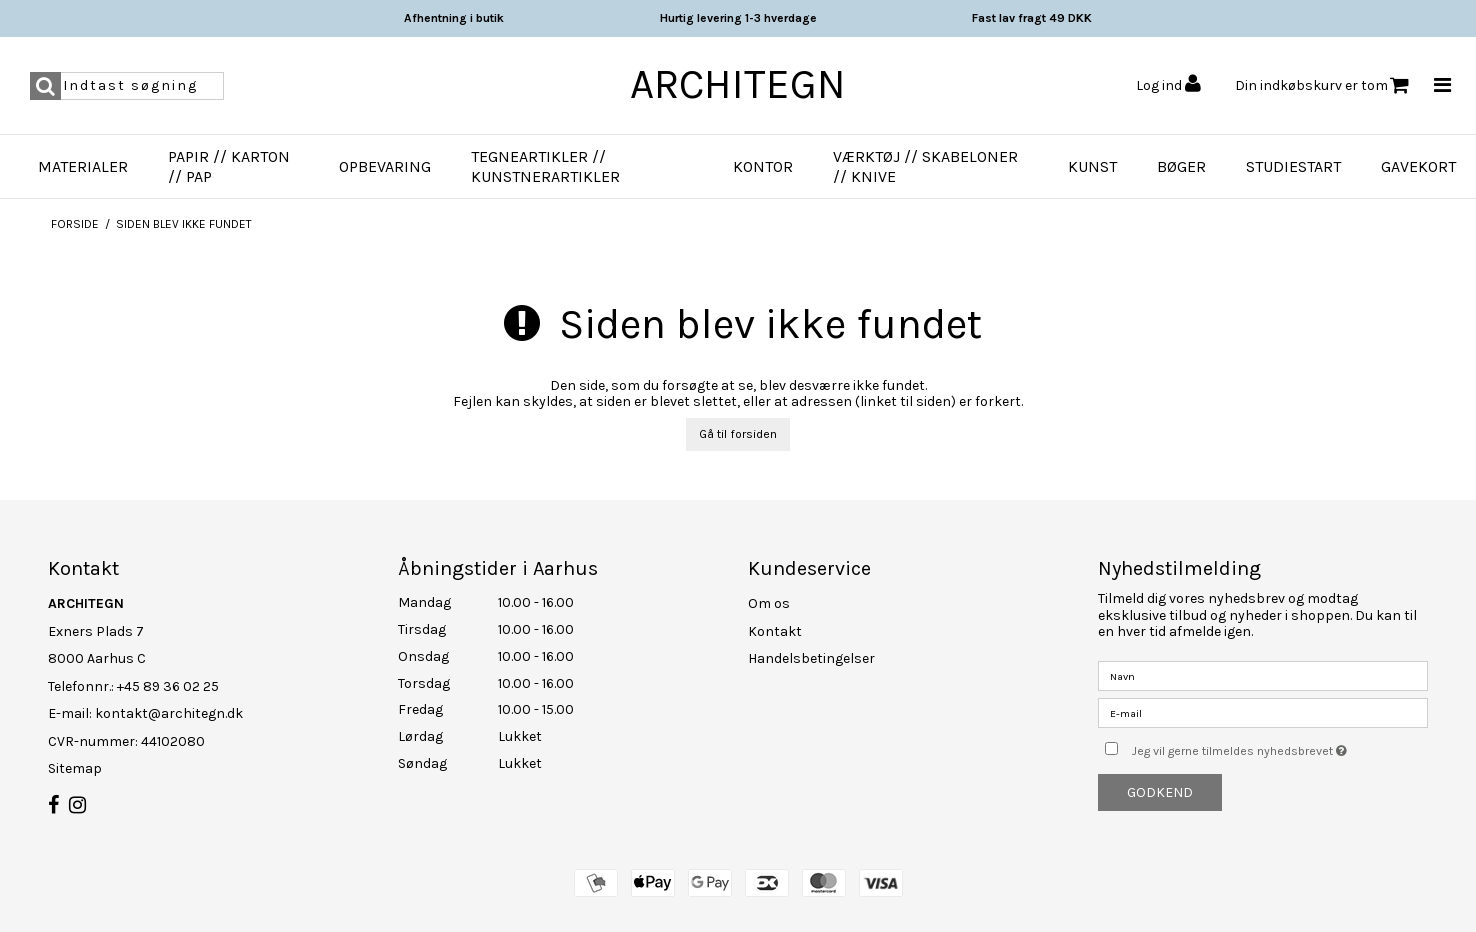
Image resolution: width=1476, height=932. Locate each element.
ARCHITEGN (738, 84)
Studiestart (1293, 166)
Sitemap (75, 768)
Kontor (763, 166)
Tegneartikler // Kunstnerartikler (545, 166)
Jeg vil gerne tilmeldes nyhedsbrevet (1280, 746)
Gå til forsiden (738, 434)
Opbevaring (385, 166)
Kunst (1092, 166)
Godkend (1160, 792)
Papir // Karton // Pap (229, 166)
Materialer (83, 166)
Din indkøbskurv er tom (1322, 85)
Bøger (1181, 166)
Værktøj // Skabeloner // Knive (925, 166)
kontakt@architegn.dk (169, 713)
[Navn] (1263, 675)
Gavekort (1418, 166)
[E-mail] (1263, 712)
